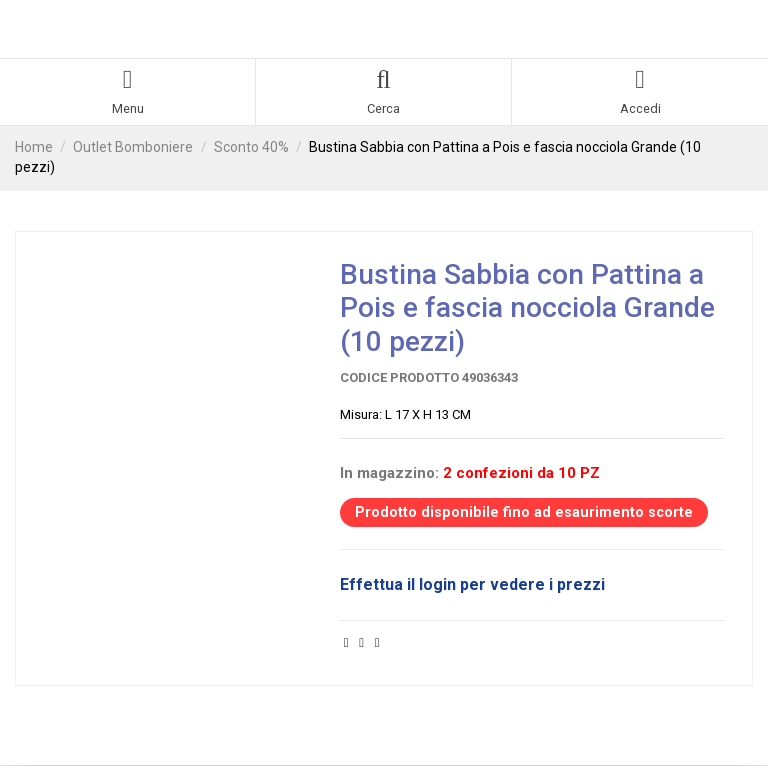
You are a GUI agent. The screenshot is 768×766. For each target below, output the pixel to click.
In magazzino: (389, 473)
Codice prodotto (399, 378)
